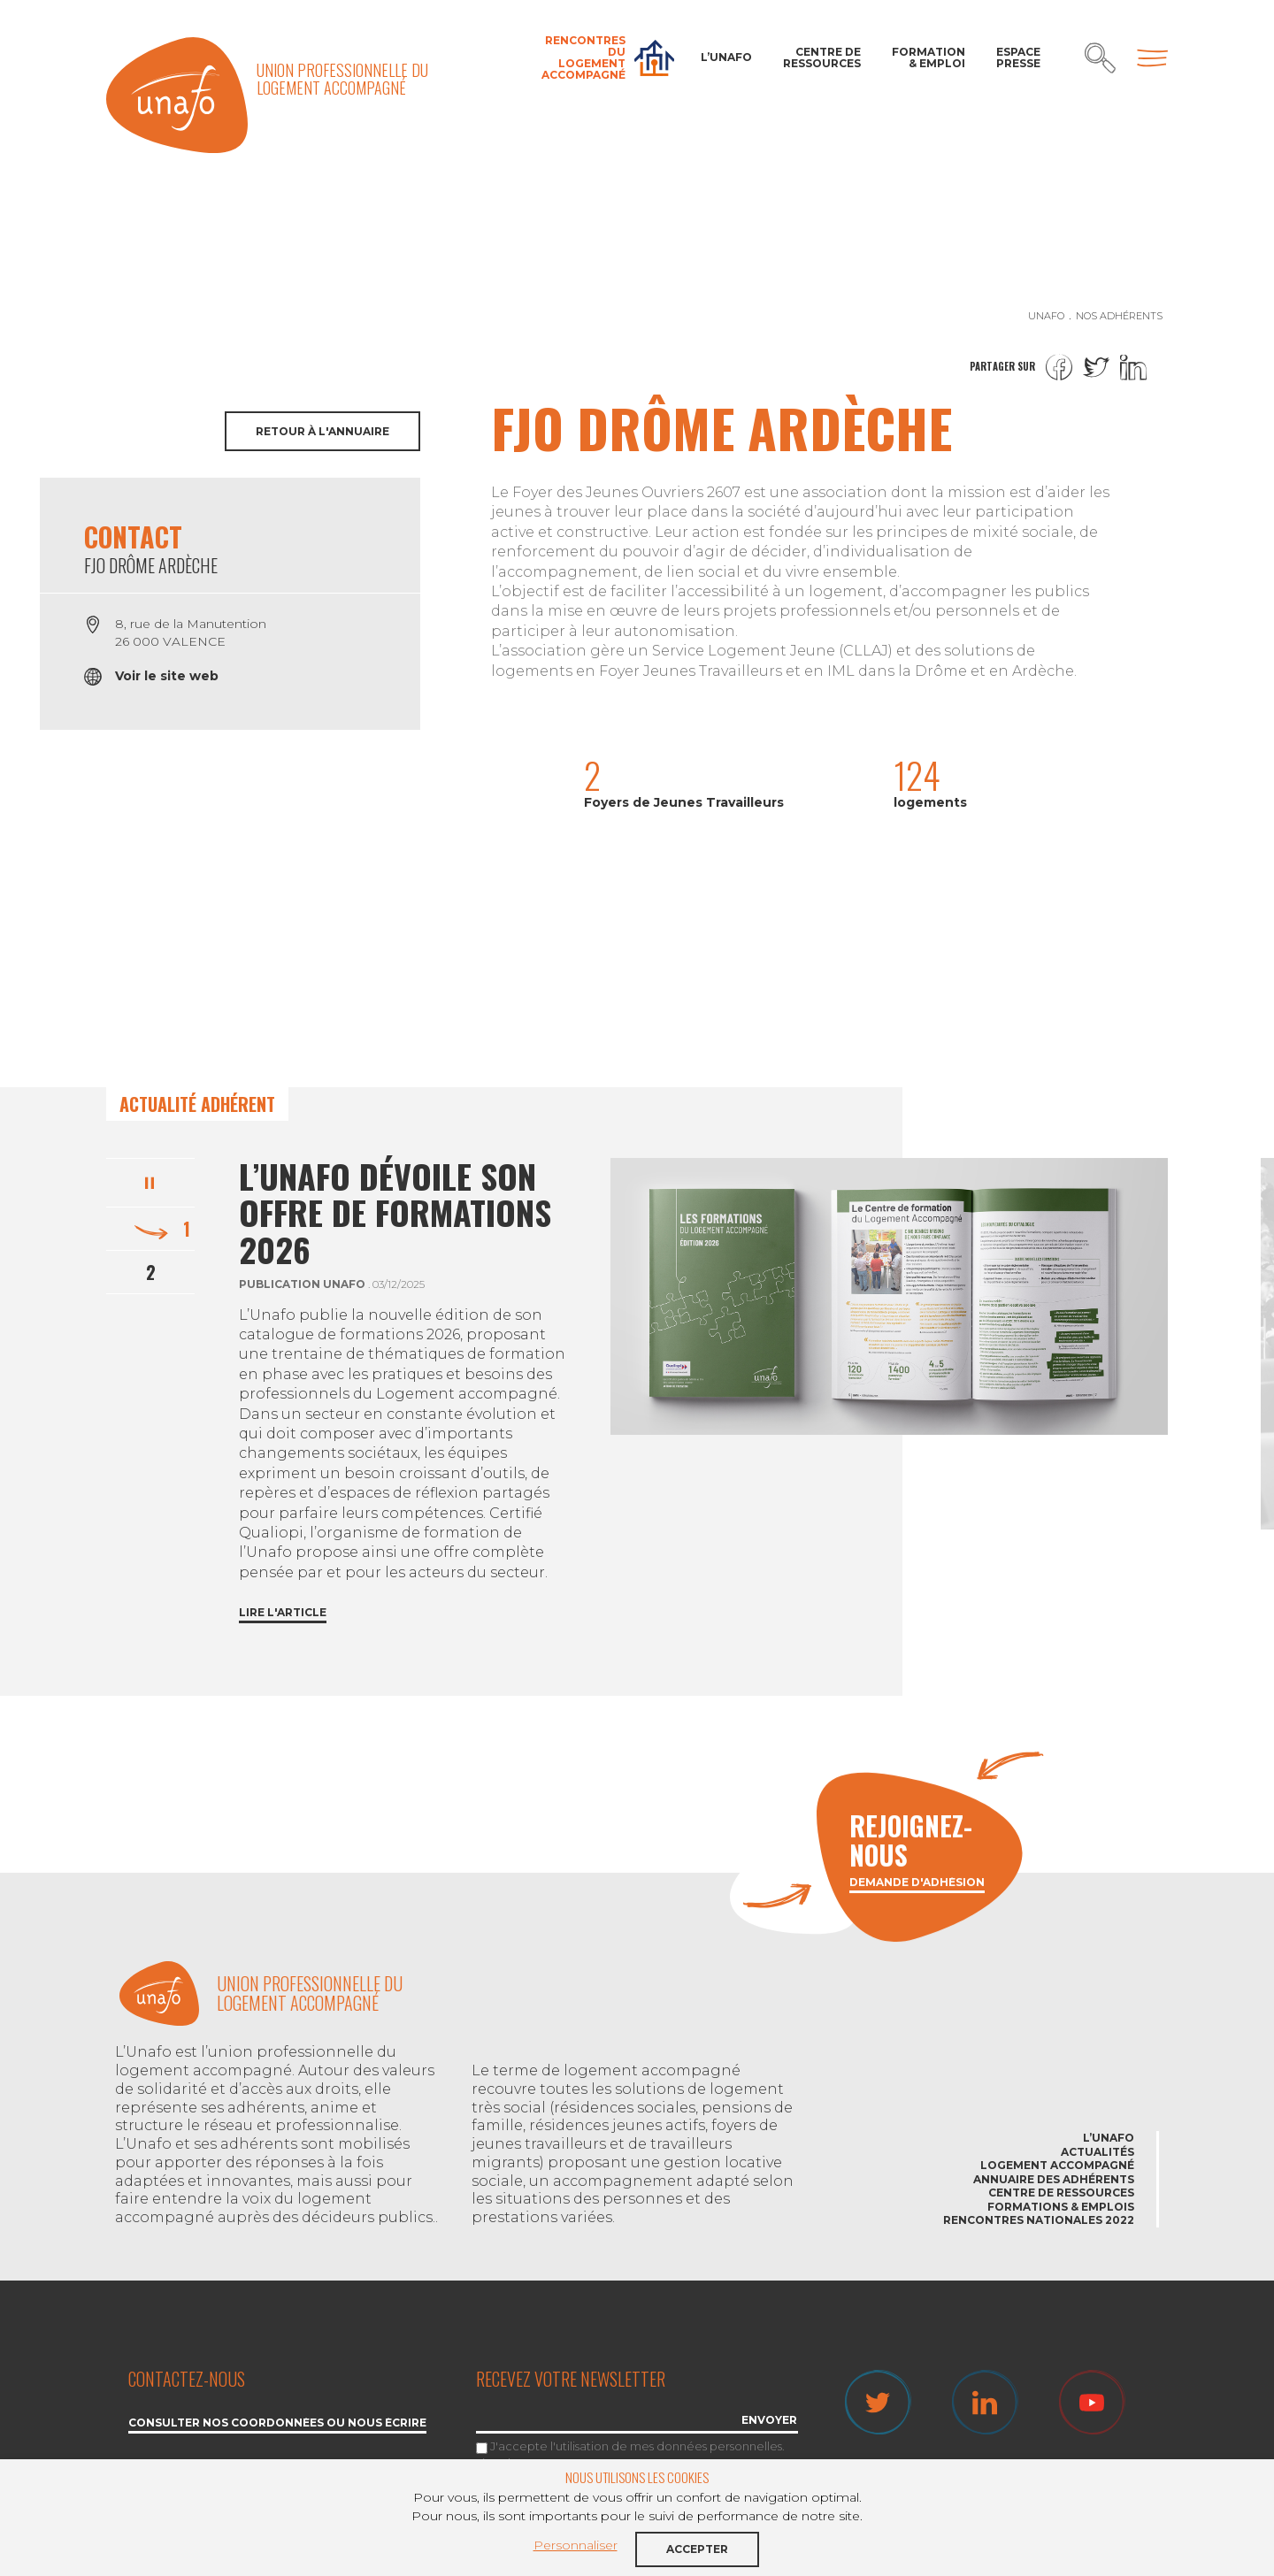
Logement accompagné (1057, 2165)
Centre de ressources (822, 57)
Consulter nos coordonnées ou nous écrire (277, 2423)
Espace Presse (1018, 57)
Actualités (1097, 2151)
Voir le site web (167, 676)
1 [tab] (186, 1228)
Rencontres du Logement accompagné (583, 58)
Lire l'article (282, 1613)
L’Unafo (726, 57)
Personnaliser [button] (575, 2545)
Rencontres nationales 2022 (1038, 2220)
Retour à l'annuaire (322, 431)
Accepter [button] (697, 2549)
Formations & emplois (1060, 2206)
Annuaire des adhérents (1053, 2179)
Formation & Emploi (928, 57)
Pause (150, 1180)
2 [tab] (151, 1272)
